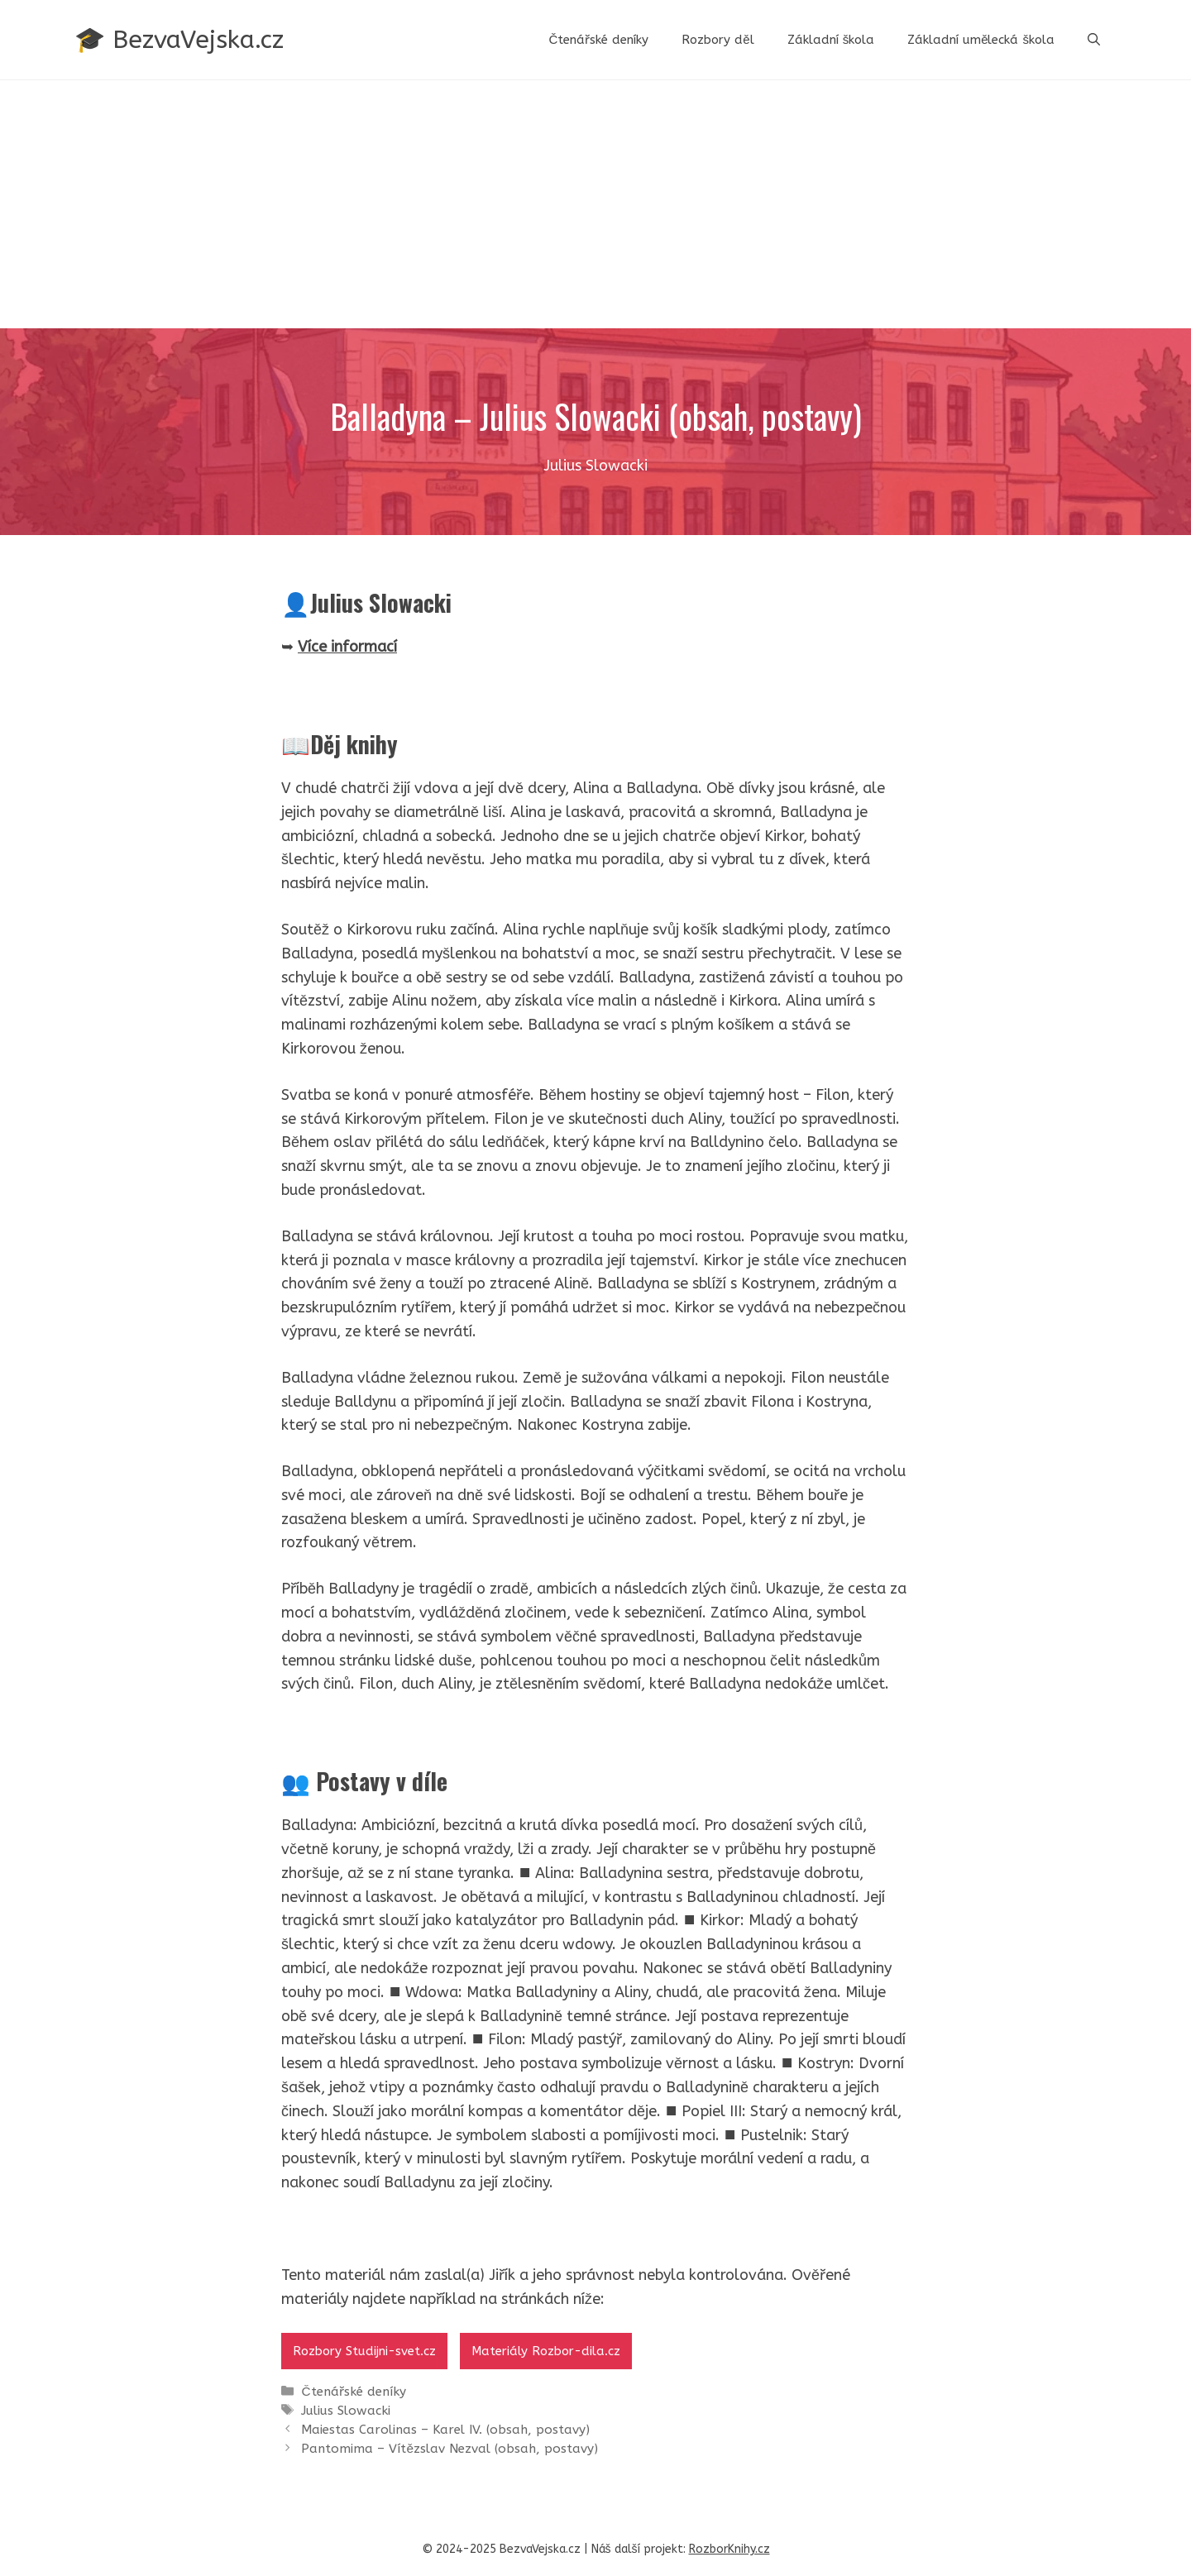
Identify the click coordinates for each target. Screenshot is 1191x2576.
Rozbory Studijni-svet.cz (364, 2351)
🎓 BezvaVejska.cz (179, 40)
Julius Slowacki (345, 2410)
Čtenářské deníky (598, 39)
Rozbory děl (717, 39)
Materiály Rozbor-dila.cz (545, 2351)
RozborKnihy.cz (729, 2549)
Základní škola (831, 39)
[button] (1094, 39)
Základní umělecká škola (981, 39)
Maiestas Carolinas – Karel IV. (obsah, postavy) (445, 2429)
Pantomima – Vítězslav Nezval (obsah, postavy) (449, 2448)
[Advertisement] (595, 204)
